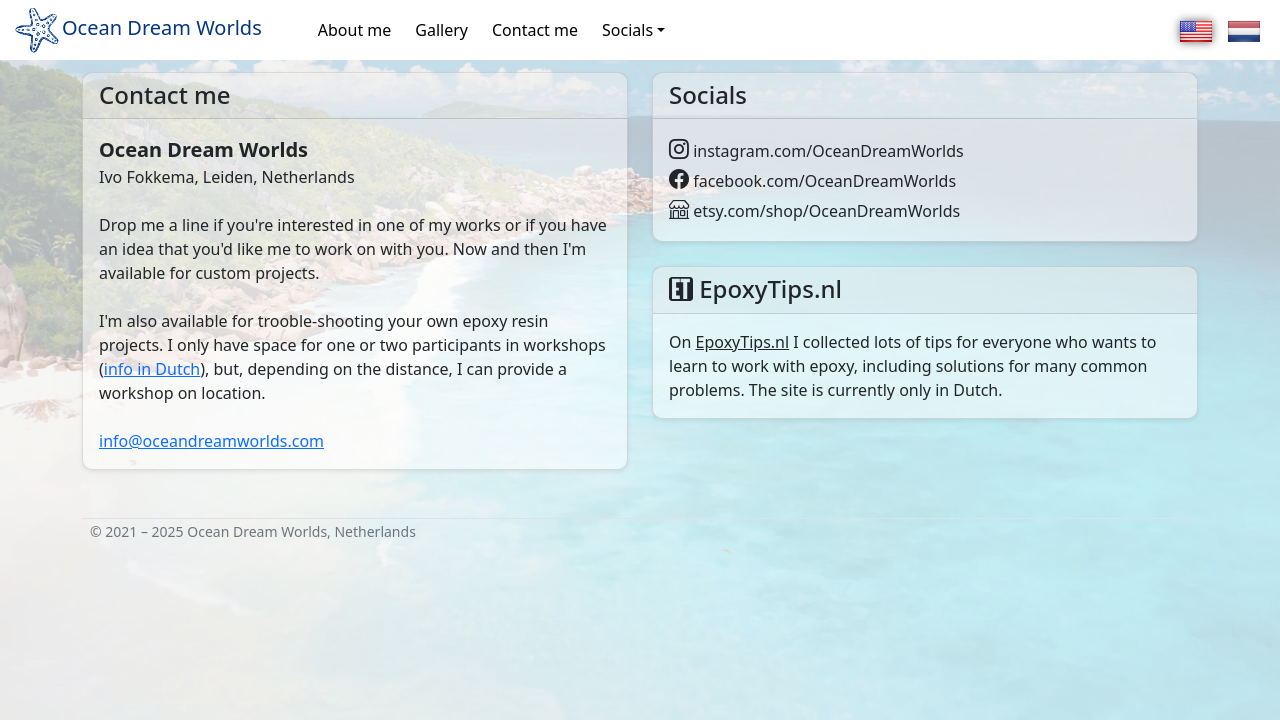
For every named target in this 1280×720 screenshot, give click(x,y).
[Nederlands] (1244, 30)
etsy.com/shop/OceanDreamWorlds (814, 211)
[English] (1196, 30)
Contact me (535, 30)
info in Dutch (152, 369)
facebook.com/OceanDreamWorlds (812, 181)
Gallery (441, 30)
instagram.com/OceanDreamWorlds (816, 151)
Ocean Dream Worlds (137, 30)
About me (355, 30)
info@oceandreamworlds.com (211, 441)
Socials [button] (627, 30)
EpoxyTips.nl (743, 342)
